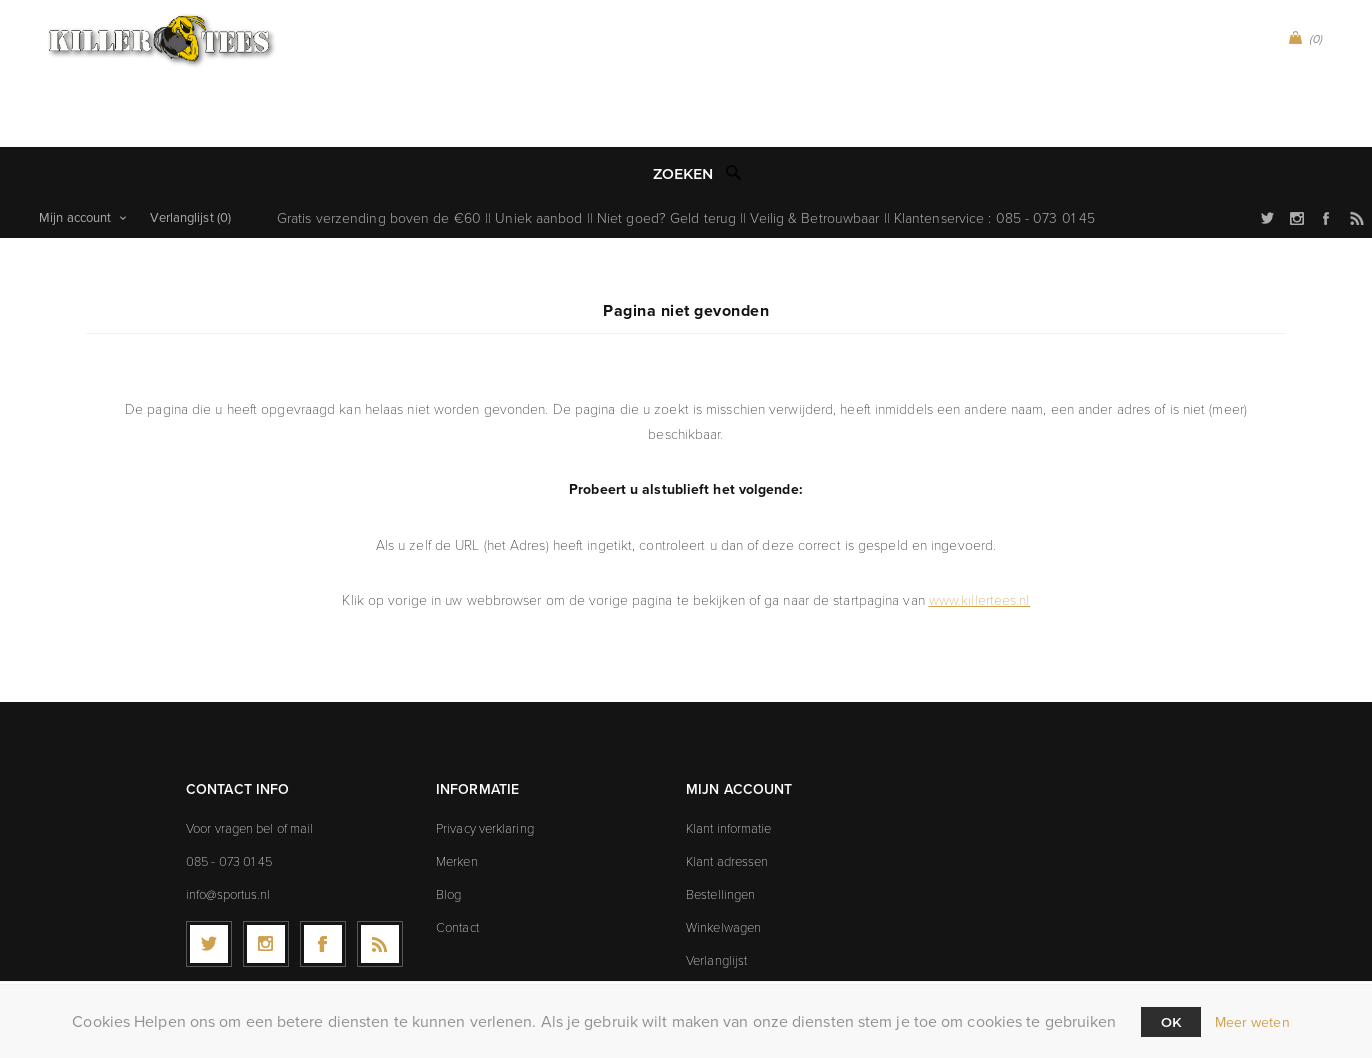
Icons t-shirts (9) (648, 67)
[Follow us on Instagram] (266, 887)
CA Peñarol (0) (470, 22)
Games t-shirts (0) (890, 22)
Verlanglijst (716, 903)
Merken (457, 804)
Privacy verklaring (485, 771)
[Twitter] (209, 887)
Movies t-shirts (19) (793, 67)
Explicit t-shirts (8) (502, 67)
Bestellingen (720, 837)
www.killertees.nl (979, 542)
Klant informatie (729, 771)
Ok (1171, 1022)
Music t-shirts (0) (748, 22)
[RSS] (380, 887)
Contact (457, 870)
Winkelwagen (723, 870)
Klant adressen (727, 804)
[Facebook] (323, 887)
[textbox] (665, 117)
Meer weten (1252, 1022)
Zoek (734, 116)
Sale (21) (908, 67)
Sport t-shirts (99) (604, 22)
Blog (448, 837)
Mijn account (75, 160)
